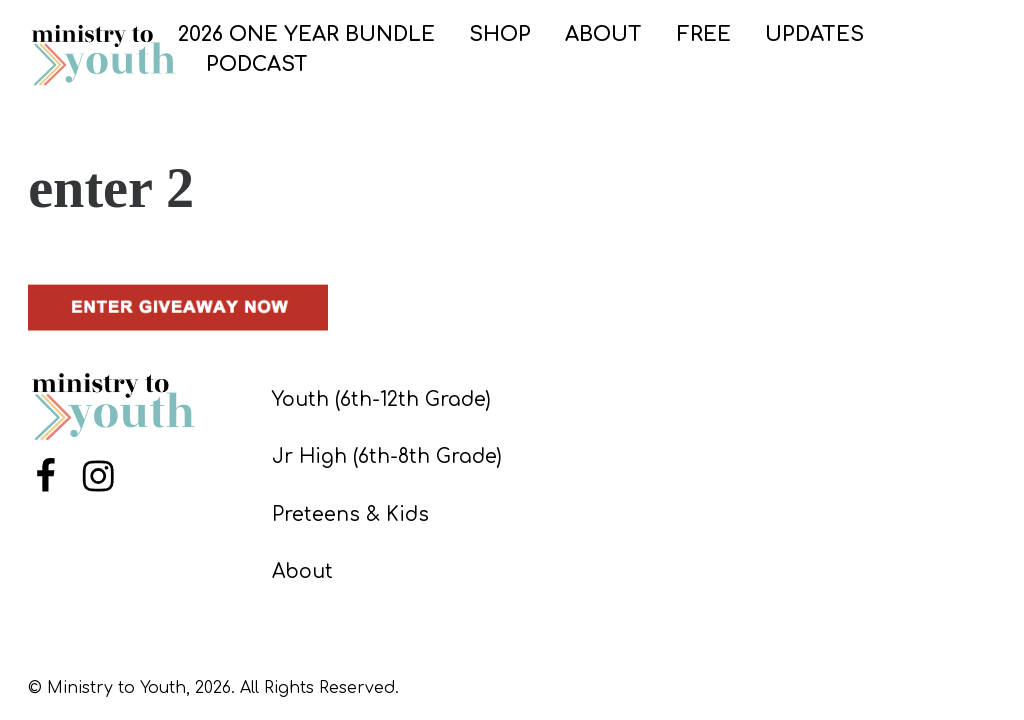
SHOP (500, 34)
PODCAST (257, 64)
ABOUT (603, 34)
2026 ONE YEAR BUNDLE (306, 34)
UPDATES (814, 34)
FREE (704, 34)
